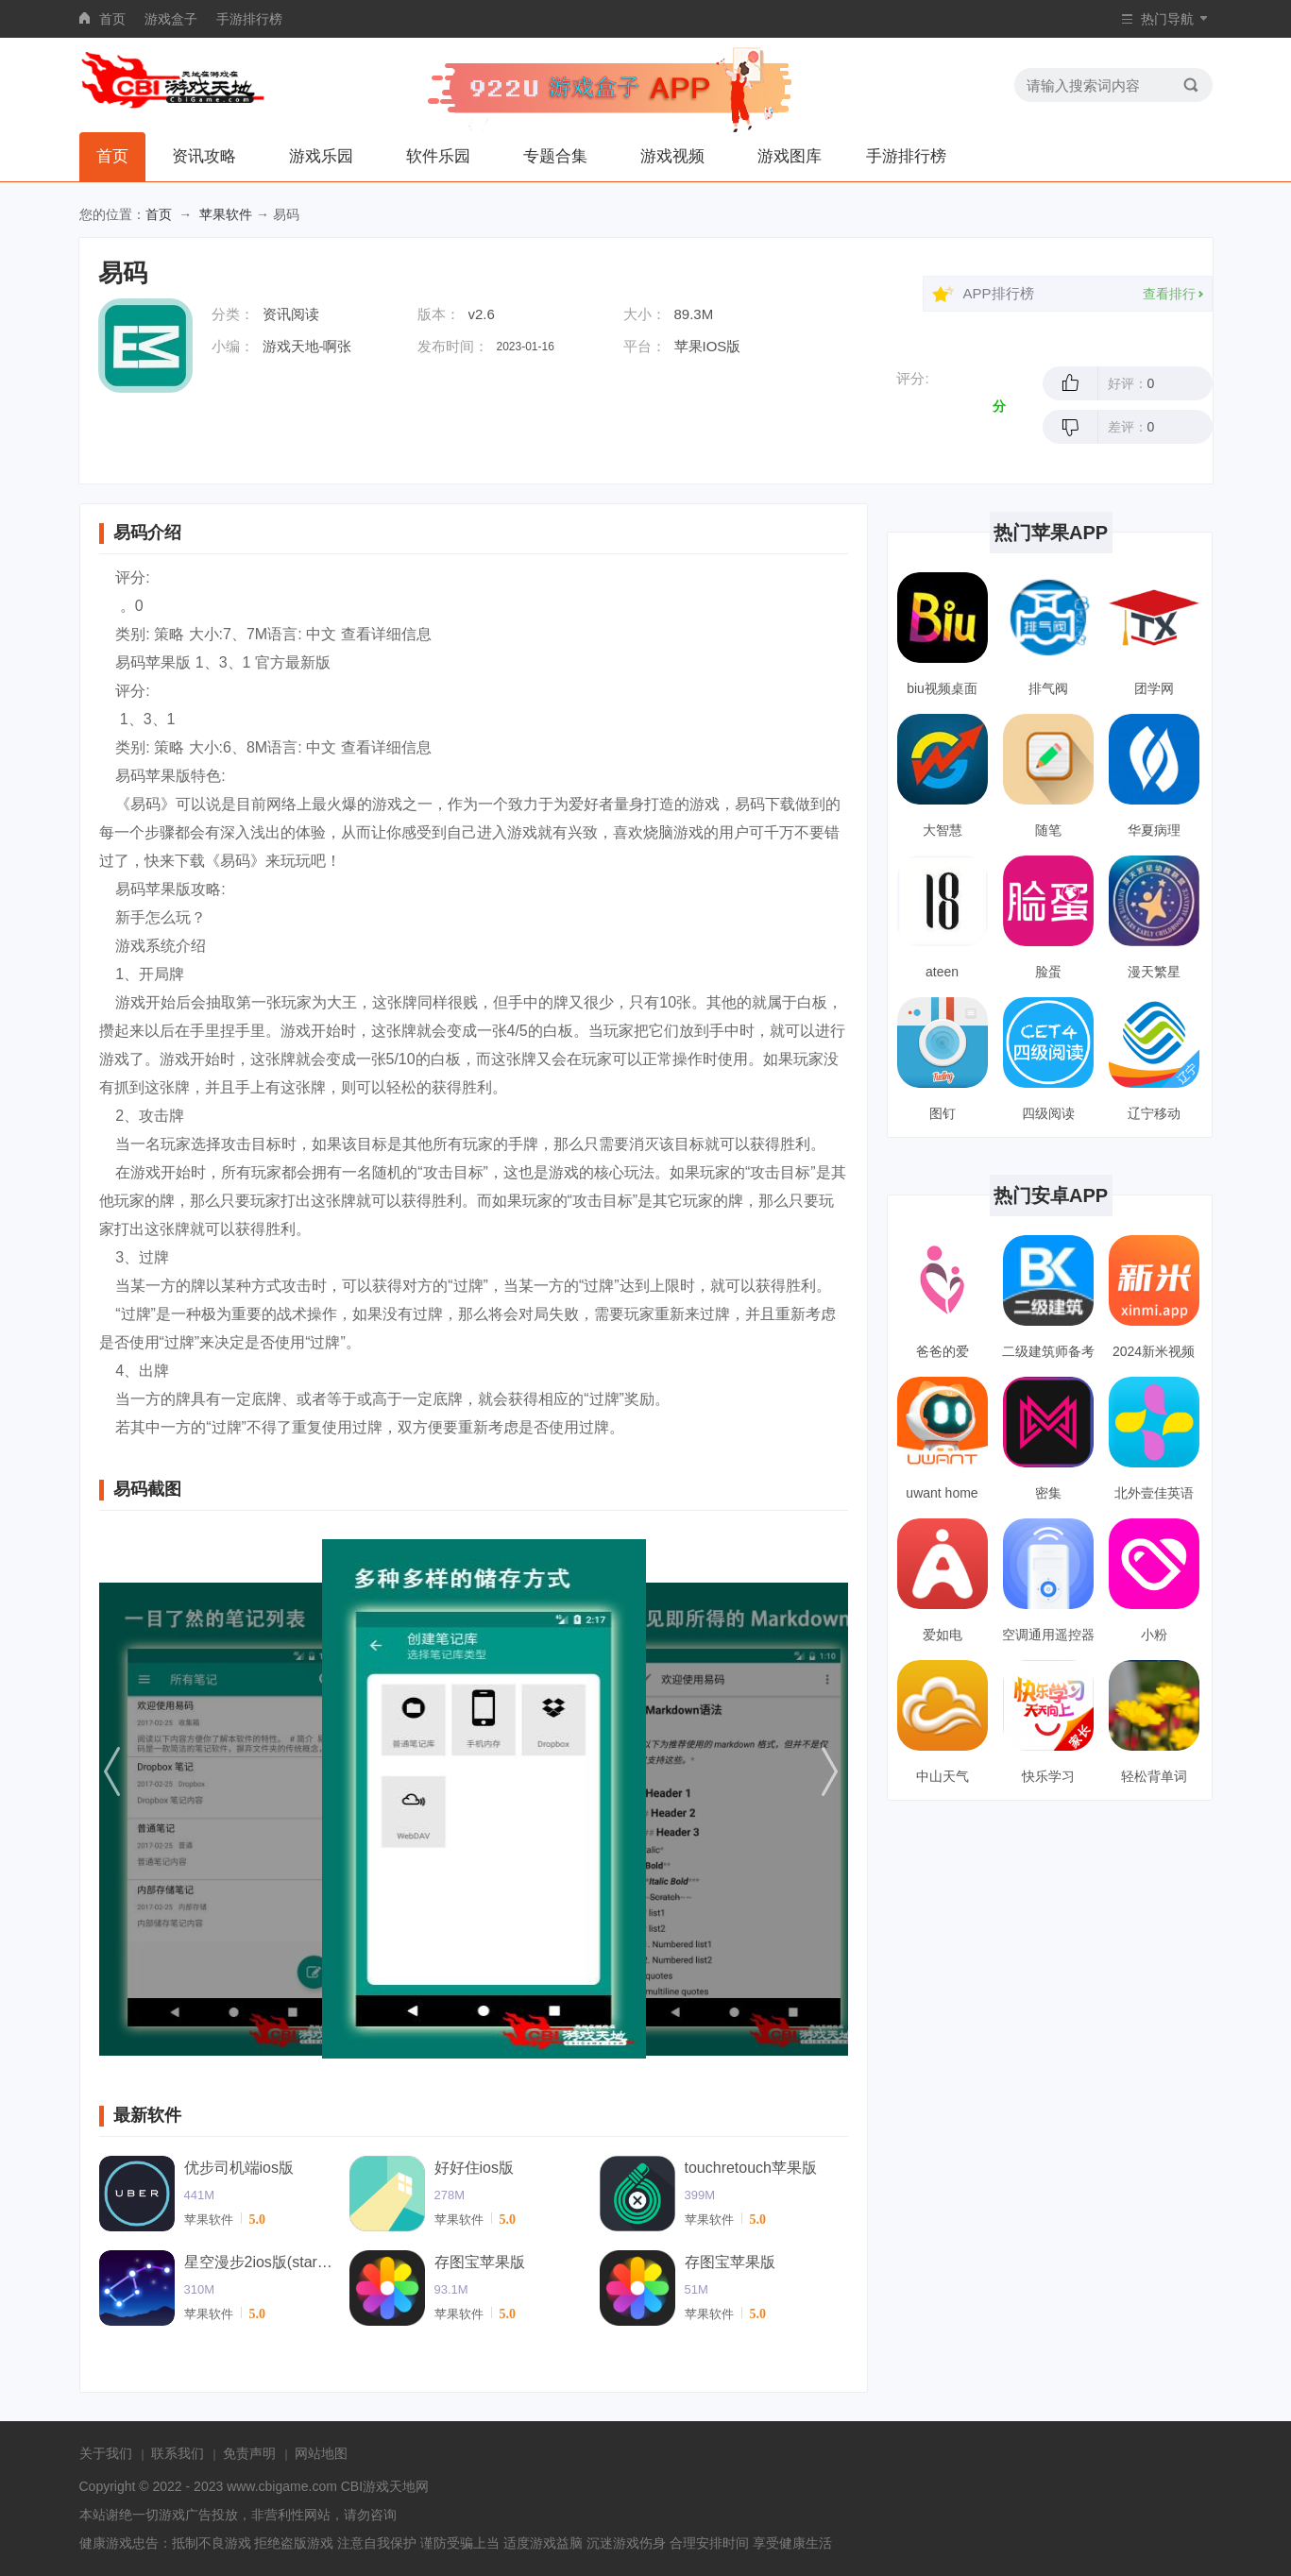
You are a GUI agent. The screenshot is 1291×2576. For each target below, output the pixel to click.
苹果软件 (225, 214)
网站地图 (321, 2453)
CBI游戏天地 (378, 2486)
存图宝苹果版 (479, 2262)
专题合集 (555, 156)
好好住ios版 (474, 2168)
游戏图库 (789, 156)
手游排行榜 (249, 18)
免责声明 (249, 2453)
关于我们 (105, 2453)
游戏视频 (672, 156)
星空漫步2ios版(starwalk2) (259, 2262)
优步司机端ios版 (239, 2168)
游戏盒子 (170, 18)
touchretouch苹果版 (751, 2168)
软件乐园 (438, 156)
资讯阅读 (291, 314)
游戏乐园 (321, 156)
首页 (112, 18)
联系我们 (177, 2453)
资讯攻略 (204, 156)
